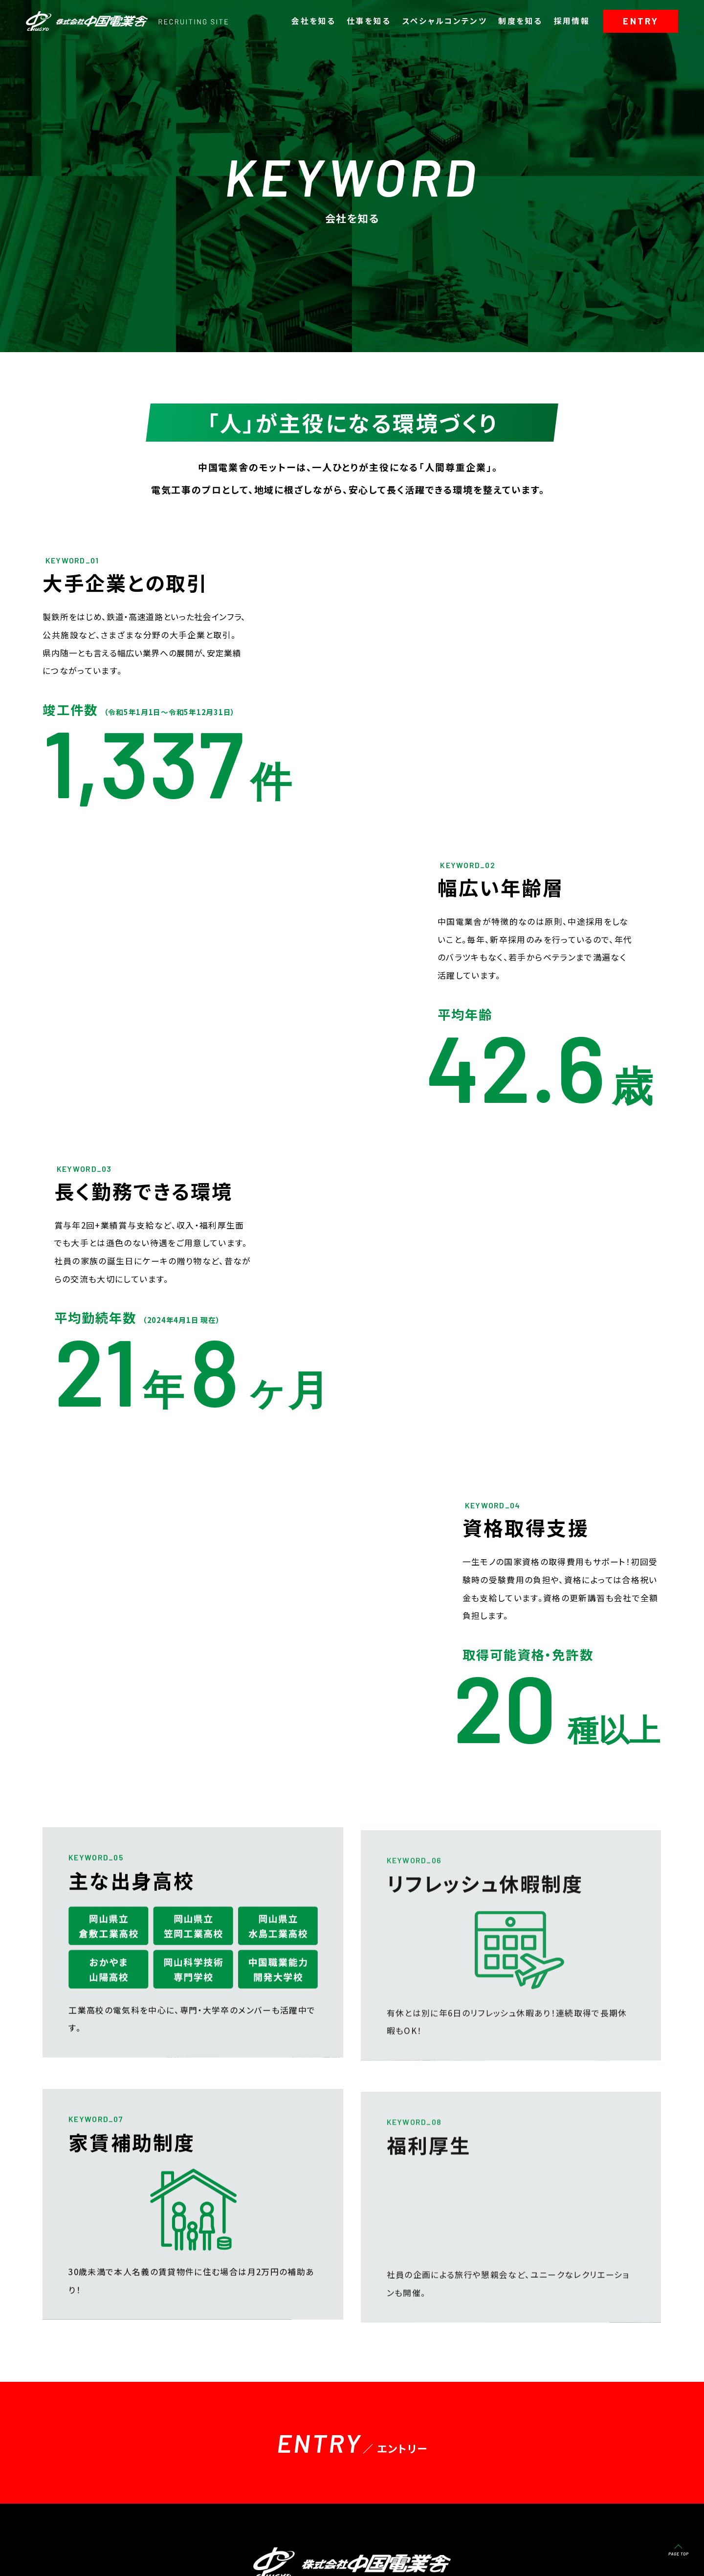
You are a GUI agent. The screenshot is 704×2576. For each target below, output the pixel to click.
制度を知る (520, 20)
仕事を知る (369, 20)
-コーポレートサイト (81, 2551)
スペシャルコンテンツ (444, 20)
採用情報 (572, 20)
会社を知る (313, 20)
